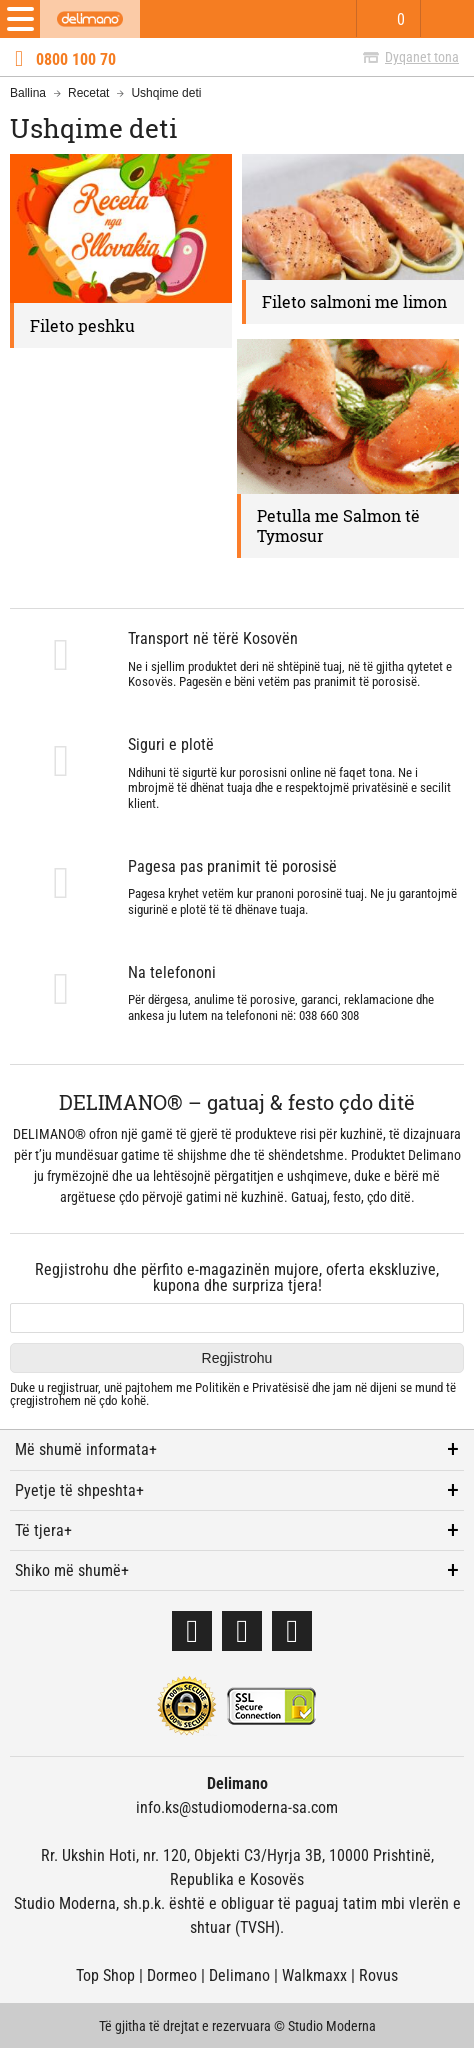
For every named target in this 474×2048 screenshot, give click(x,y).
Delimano (239, 1975)
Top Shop (105, 1975)
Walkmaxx (314, 1975)
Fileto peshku (82, 325)
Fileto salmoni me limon (354, 301)
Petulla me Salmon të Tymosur (338, 525)
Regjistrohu (237, 1358)
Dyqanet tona (422, 57)
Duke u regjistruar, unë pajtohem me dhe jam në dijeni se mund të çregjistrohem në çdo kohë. (233, 1394)
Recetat (88, 93)
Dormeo (172, 1975)
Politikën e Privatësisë (252, 1387)
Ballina (28, 93)
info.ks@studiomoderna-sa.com (237, 1807)
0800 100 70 (76, 60)
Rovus (378, 1975)
